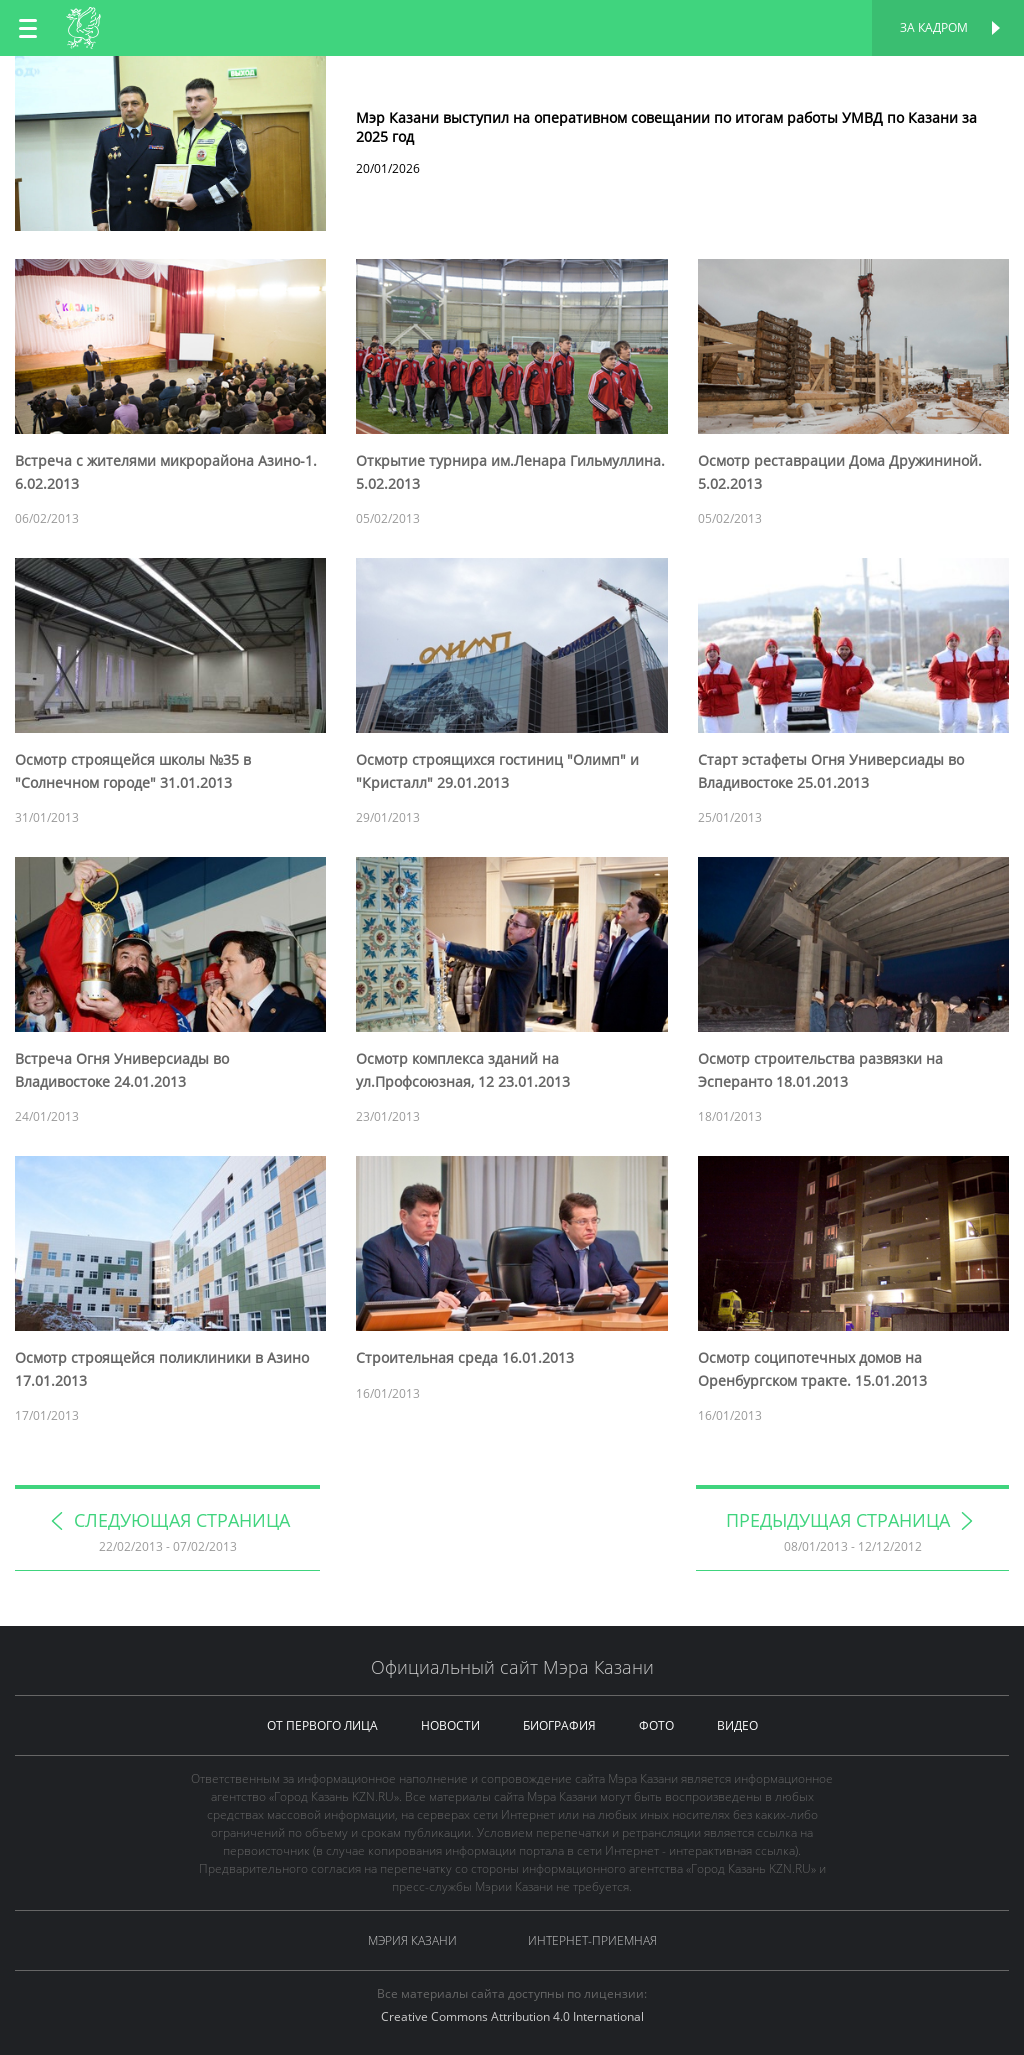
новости (450, 1725)
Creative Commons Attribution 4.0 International (512, 2016)
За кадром (934, 27)
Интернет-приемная (592, 1940)
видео (737, 1725)
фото (656, 1725)
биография (559, 1725)
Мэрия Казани (412, 1940)
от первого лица (322, 1725)
